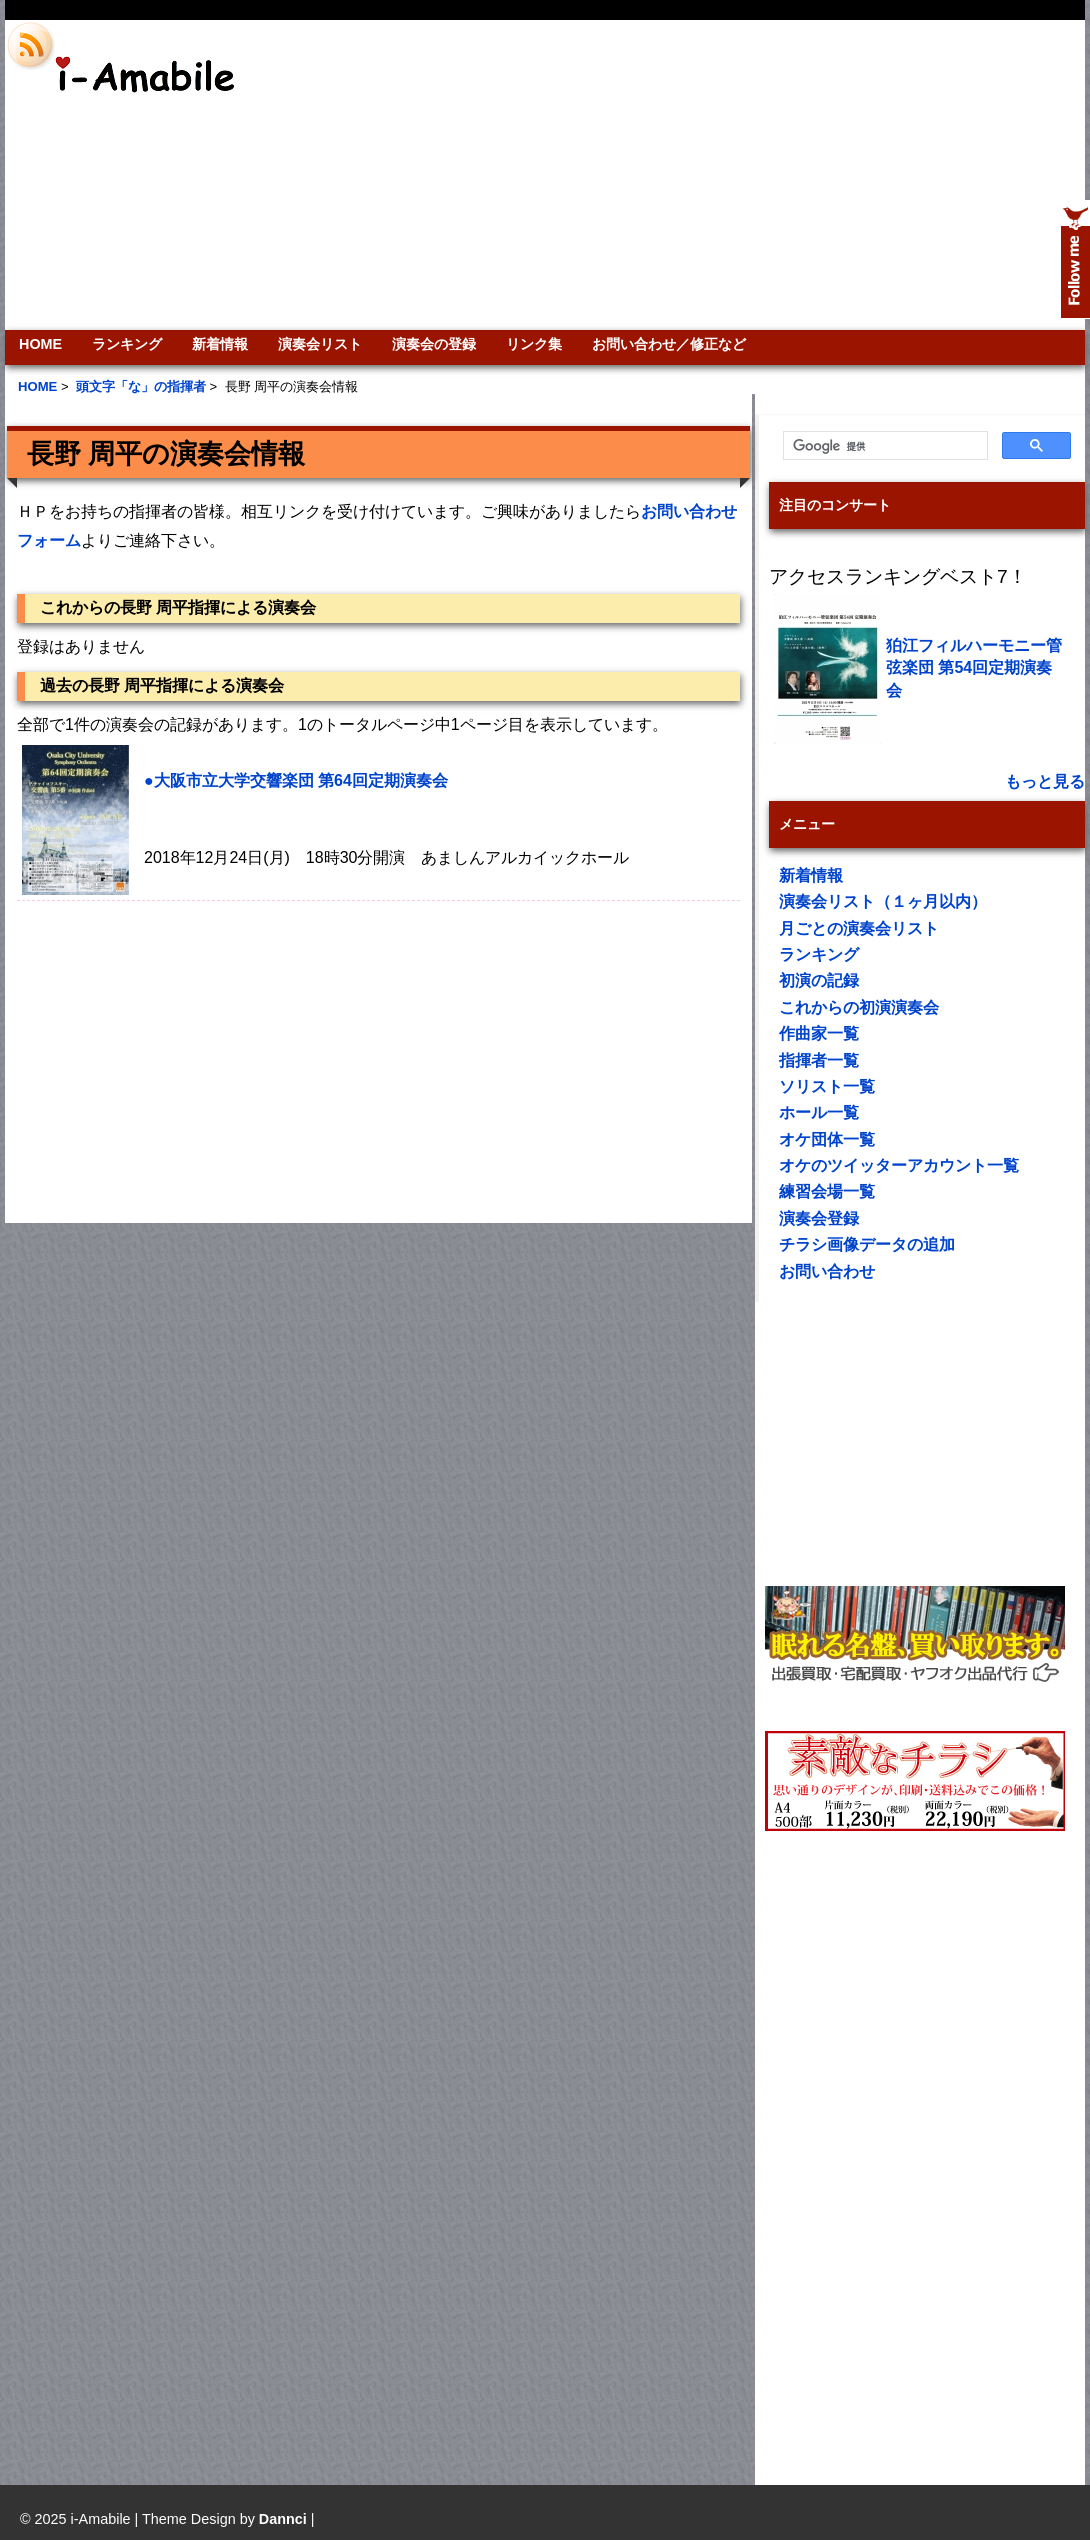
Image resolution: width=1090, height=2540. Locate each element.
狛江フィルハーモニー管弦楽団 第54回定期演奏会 (974, 668)
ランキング (127, 344)
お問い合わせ (827, 1271)
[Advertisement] (782, 175)
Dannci (283, 2519)
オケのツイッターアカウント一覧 (899, 1165)
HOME (40, 344)
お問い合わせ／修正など (669, 344)
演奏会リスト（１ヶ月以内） (883, 901)
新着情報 (220, 344)
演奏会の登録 (434, 344)
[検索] (883, 446)
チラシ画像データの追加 (867, 1244)
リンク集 (534, 344)
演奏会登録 (819, 1218)
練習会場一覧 (827, 1191)
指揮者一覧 (819, 1060)
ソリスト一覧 (827, 1086)
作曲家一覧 (819, 1033)
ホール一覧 (819, 1112)
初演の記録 (819, 980)
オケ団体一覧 (827, 1139)
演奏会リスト (320, 344)
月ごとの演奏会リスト (859, 928)
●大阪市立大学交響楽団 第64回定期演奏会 (296, 780)
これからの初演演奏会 (859, 1007)
